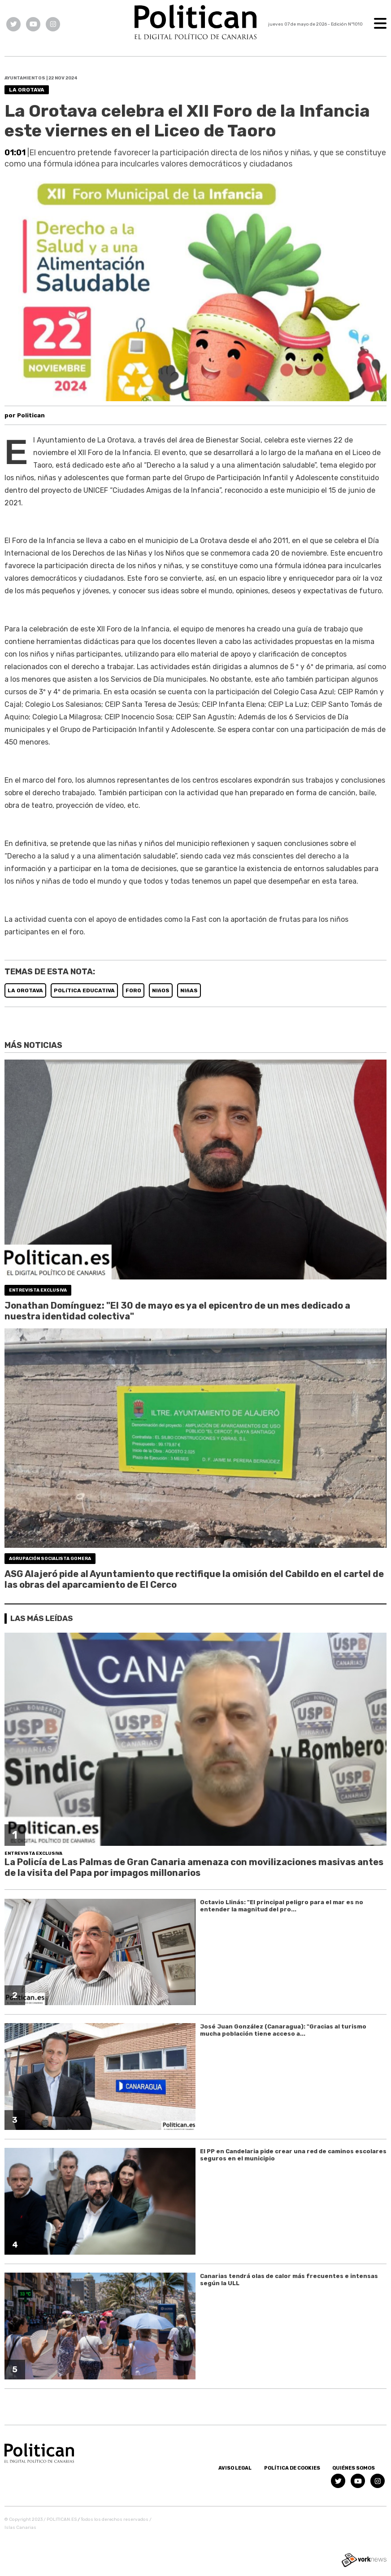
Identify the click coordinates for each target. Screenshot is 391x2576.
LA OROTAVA (25, 990)
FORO (133, 990)
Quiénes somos (353, 2468)
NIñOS (160, 990)
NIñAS (189, 990)
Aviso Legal (235, 2468)
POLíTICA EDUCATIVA (84, 990)
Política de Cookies (292, 2468)
